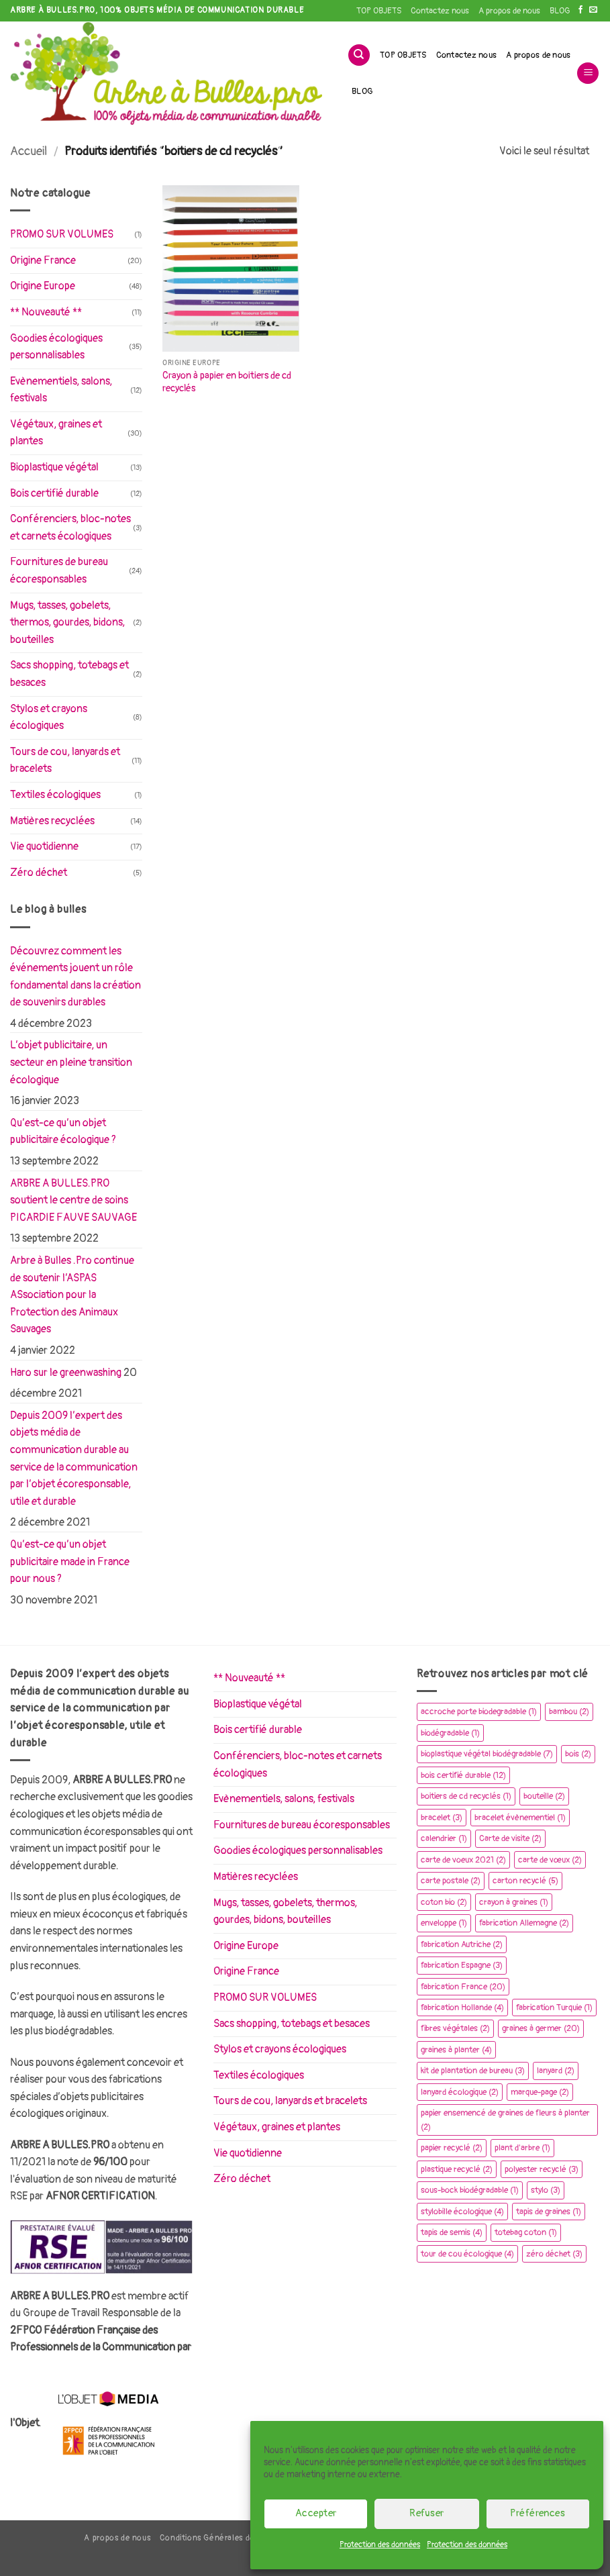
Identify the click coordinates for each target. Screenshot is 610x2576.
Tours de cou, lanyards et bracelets (65, 760)
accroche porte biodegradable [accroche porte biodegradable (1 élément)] (479, 1711)
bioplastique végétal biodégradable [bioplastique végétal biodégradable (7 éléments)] (487, 1753)
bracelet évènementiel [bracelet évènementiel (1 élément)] (520, 1817)
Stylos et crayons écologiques (48, 717)
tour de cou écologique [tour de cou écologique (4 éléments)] (467, 2253)
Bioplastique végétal (54, 467)
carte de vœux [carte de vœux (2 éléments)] (550, 1859)
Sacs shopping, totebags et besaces (69, 673)
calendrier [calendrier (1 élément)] (444, 1838)
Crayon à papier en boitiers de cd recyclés (226, 382)
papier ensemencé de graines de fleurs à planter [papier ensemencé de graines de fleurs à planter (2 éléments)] (505, 2120)
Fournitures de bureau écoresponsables (59, 570)
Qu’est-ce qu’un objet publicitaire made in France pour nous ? (70, 1561)
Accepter (316, 2513)
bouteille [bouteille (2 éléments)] (544, 1796)
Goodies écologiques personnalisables (56, 347)
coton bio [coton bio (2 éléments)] (444, 1902)
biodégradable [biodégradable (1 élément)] (450, 1733)
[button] (588, 73)
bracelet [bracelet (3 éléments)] (441, 1817)
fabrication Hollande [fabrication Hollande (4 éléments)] (462, 2007)
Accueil (28, 151)
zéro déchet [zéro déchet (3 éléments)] (554, 2253)
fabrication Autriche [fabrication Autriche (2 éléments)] (462, 1944)
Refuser (426, 2513)
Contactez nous (440, 10)
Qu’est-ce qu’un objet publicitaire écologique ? (63, 1131)
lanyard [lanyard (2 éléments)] (555, 2070)
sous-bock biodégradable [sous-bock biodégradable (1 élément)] (470, 2190)
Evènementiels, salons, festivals (61, 390)
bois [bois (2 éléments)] (578, 1753)
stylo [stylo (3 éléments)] (545, 2190)
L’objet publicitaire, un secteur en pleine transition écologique (71, 1062)
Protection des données (380, 2545)
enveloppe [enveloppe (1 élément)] (444, 1923)
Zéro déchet (38, 872)
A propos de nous (509, 10)
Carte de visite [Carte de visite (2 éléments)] (510, 1838)
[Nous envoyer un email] (593, 10)
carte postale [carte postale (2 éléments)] (450, 1880)
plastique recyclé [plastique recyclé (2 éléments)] (457, 2169)
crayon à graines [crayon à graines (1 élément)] (513, 1902)
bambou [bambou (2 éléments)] (569, 1711)
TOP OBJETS (378, 10)
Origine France (43, 260)
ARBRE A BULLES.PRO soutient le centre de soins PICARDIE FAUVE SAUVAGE (73, 1200)
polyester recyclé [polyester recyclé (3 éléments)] (541, 2169)
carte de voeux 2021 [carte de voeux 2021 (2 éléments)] (463, 1859)
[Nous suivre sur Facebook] (580, 10)
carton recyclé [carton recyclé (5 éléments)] (525, 1880)
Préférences (537, 2513)
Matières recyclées (52, 821)
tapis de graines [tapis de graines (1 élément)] (548, 2211)
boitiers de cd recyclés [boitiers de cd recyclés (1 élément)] (466, 1796)
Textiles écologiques (55, 794)
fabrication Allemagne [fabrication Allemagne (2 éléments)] (524, 1923)
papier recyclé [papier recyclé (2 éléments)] (451, 2147)
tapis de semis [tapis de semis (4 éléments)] (451, 2232)
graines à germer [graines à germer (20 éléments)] (541, 2028)
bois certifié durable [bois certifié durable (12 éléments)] (463, 1775)
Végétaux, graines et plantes (56, 432)
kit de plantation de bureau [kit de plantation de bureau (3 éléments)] (473, 2070)
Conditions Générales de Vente (220, 2538)
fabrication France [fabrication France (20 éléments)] (463, 1986)
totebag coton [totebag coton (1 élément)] (526, 2232)
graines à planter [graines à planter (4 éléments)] (456, 2049)
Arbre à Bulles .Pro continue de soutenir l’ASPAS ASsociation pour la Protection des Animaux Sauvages (72, 1295)
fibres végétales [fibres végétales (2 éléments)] (455, 2028)
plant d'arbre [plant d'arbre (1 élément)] (522, 2147)
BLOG (560, 10)
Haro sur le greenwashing (65, 1372)
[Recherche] (359, 55)
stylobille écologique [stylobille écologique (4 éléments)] (462, 2211)
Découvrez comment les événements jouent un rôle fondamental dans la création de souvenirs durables (75, 976)
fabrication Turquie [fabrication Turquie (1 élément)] (554, 2007)
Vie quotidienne (44, 846)
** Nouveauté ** (46, 312)
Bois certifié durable (54, 493)
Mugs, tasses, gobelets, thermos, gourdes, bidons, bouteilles (67, 622)
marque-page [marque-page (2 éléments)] (540, 2092)
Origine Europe (42, 286)
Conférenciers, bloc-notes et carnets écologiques (70, 527)
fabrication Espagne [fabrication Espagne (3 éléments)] (462, 1965)
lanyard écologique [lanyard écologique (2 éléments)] (460, 2092)
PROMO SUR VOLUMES (61, 234)
